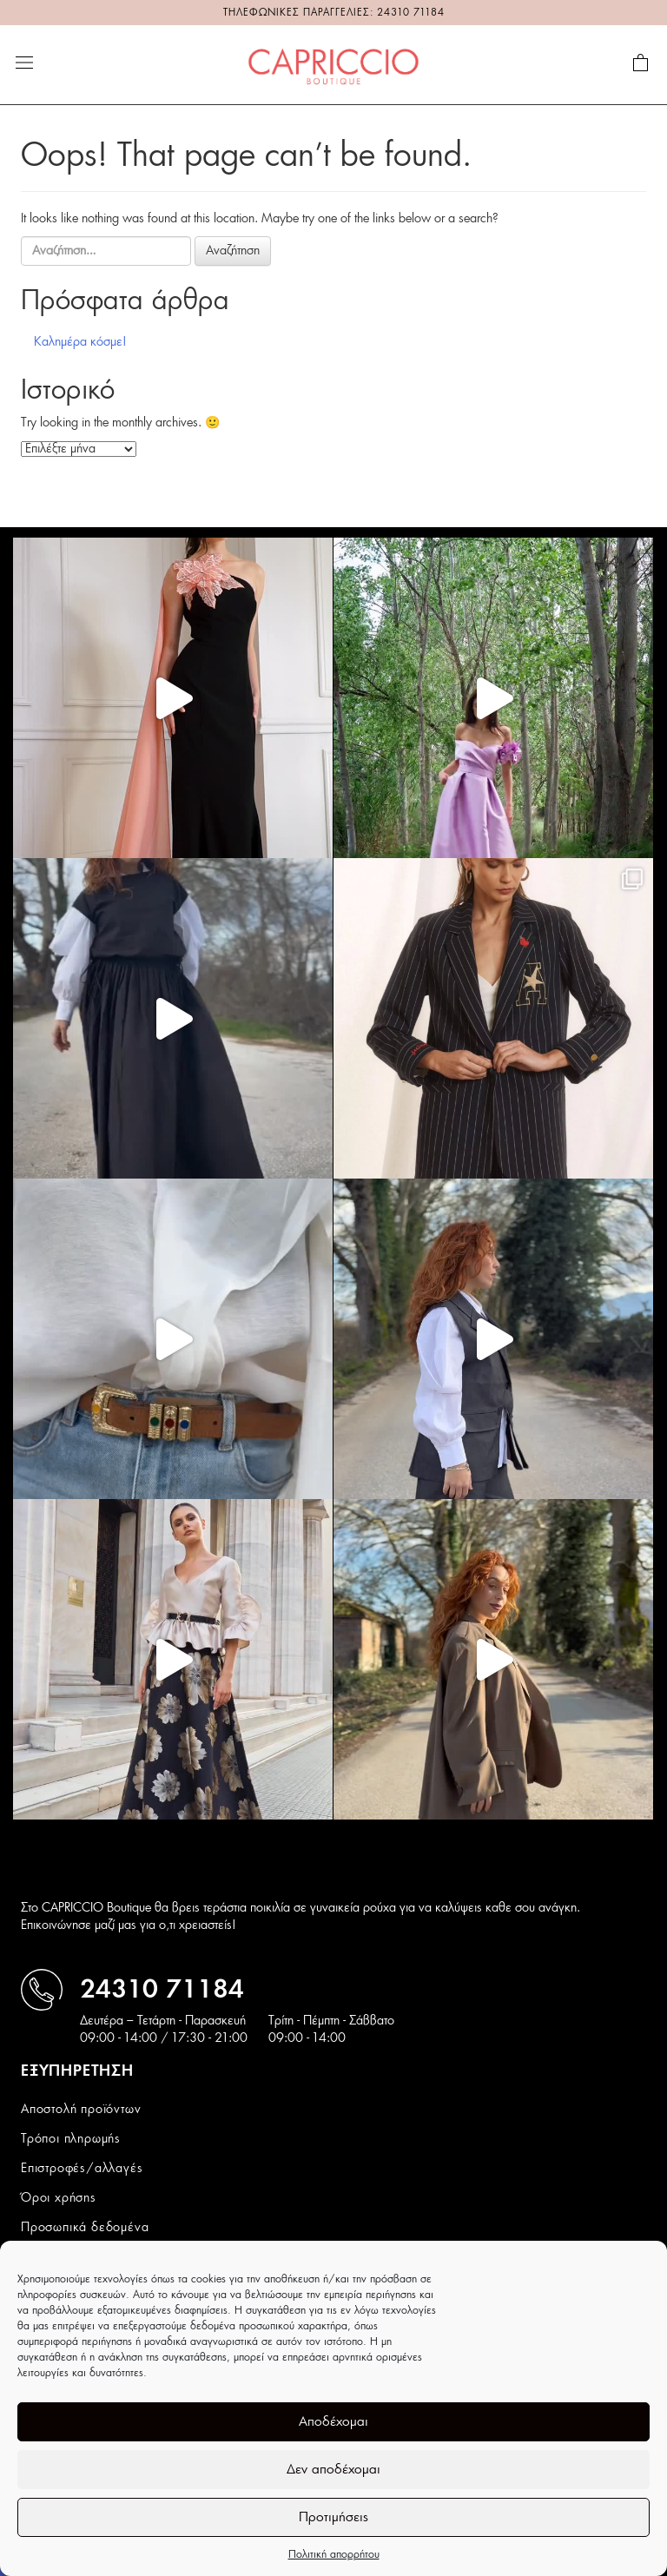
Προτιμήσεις (333, 2517)
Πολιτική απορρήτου (334, 2554)
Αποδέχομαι (333, 2421)
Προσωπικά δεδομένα (85, 2228)
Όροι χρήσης (58, 2198)
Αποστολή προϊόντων (81, 2110)
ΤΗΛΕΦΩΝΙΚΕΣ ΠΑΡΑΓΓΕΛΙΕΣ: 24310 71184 (334, 12)
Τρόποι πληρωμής (71, 2139)
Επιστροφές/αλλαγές (81, 2169)
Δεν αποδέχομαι (333, 2469)
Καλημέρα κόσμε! (80, 342)
